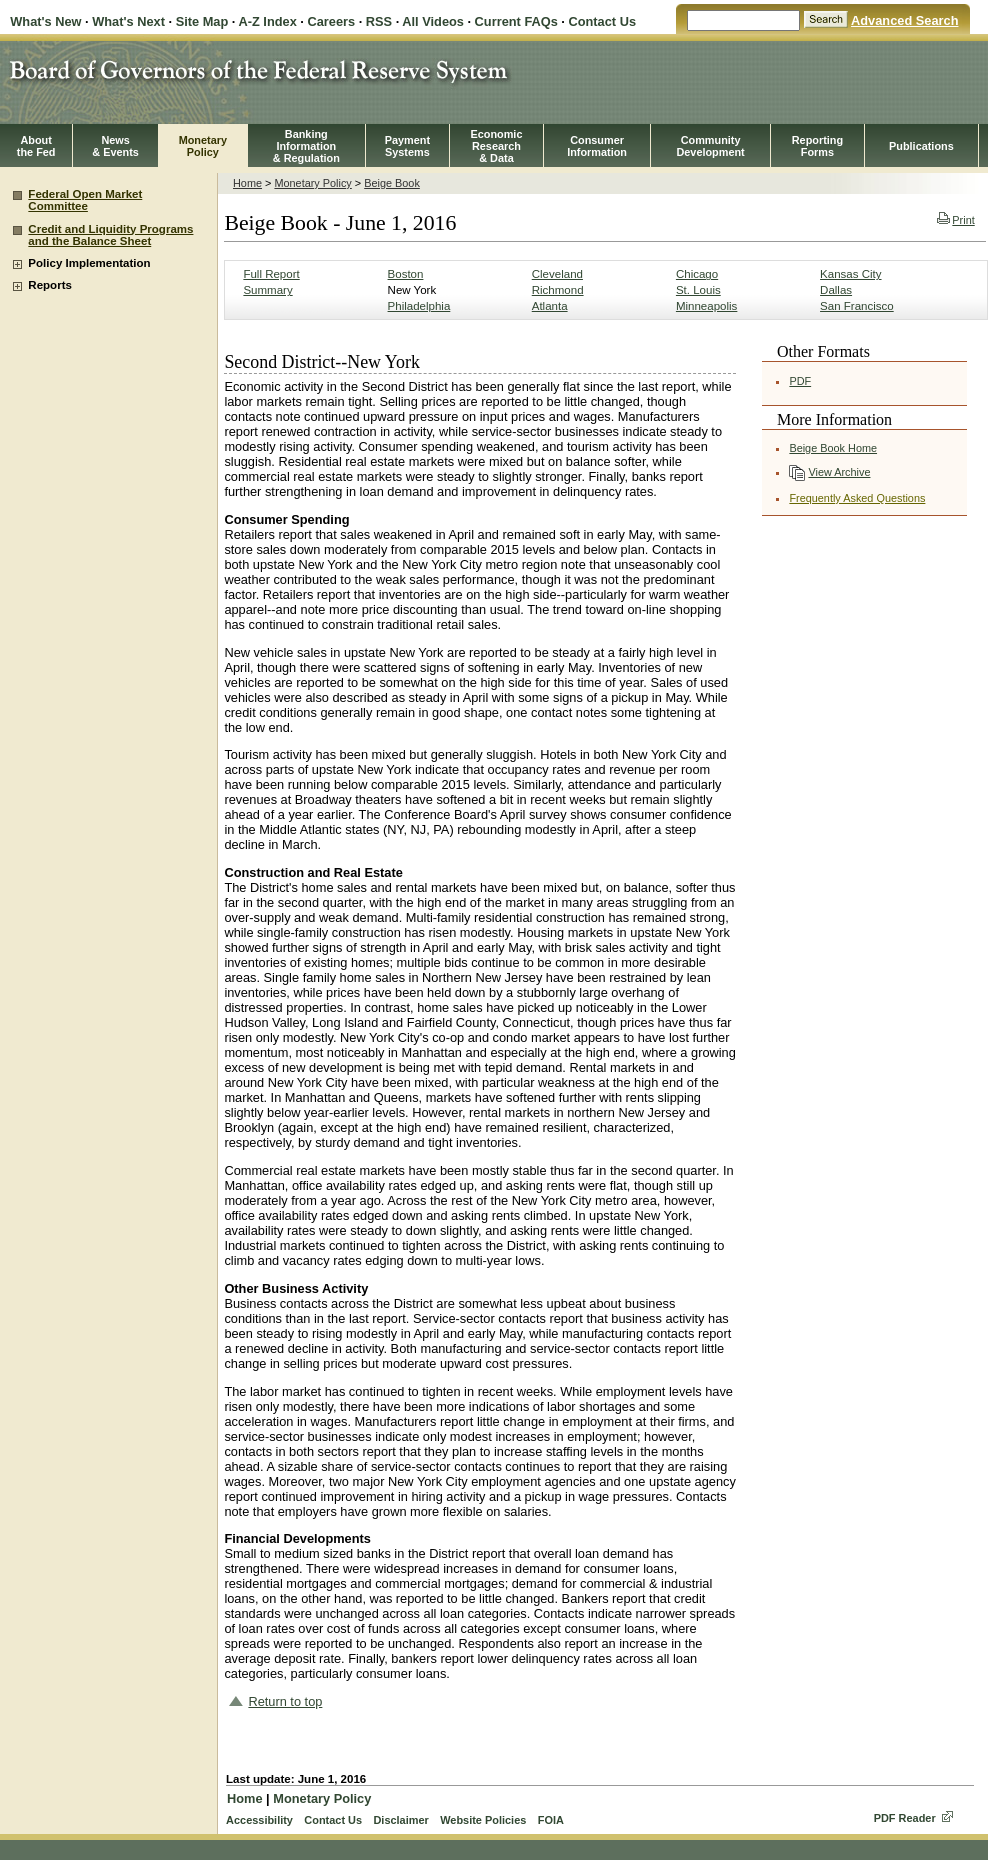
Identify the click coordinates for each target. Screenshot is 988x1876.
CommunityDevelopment (710, 146)
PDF (800, 381)
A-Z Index (267, 21)
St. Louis (698, 290)
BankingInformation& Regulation (306, 146)
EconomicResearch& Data (496, 146)
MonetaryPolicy (203, 146)
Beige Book (392, 183)
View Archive (839, 472)
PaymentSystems (407, 146)
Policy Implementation (89, 263)
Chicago (697, 274)
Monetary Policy (312, 183)
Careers (331, 21)
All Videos (433, 21)
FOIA (551, 1820)
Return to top (285, 1701)
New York (412, 290)
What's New (45, 21)
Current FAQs (516, 21)
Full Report (271, 274)
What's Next (128, 21)
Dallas (836, 290)
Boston (406, 274)
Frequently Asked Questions (857, 498)
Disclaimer (400, 1820)
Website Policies (483, 1820)
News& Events (115, 146)
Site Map (202, 21)
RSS (379, 21)
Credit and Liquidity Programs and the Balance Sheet (110, 235)
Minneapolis (706, 306)
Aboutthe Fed (36, 146)
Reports (50, 285)
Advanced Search (904, 20)
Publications (921, 146)
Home (247, 183)
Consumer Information (597, 146)
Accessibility (259, 1820)
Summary (267, 290)
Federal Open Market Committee (85, 200)
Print (955, 220)
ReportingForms (817, 146)
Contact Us (602, 21)
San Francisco (857, 306)
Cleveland (557, 274)
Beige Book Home (833, 448)
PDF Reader (905, 1818)
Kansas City (850, 274)
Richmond (558, 290)
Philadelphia (419, 306)
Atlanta (550, 306)
